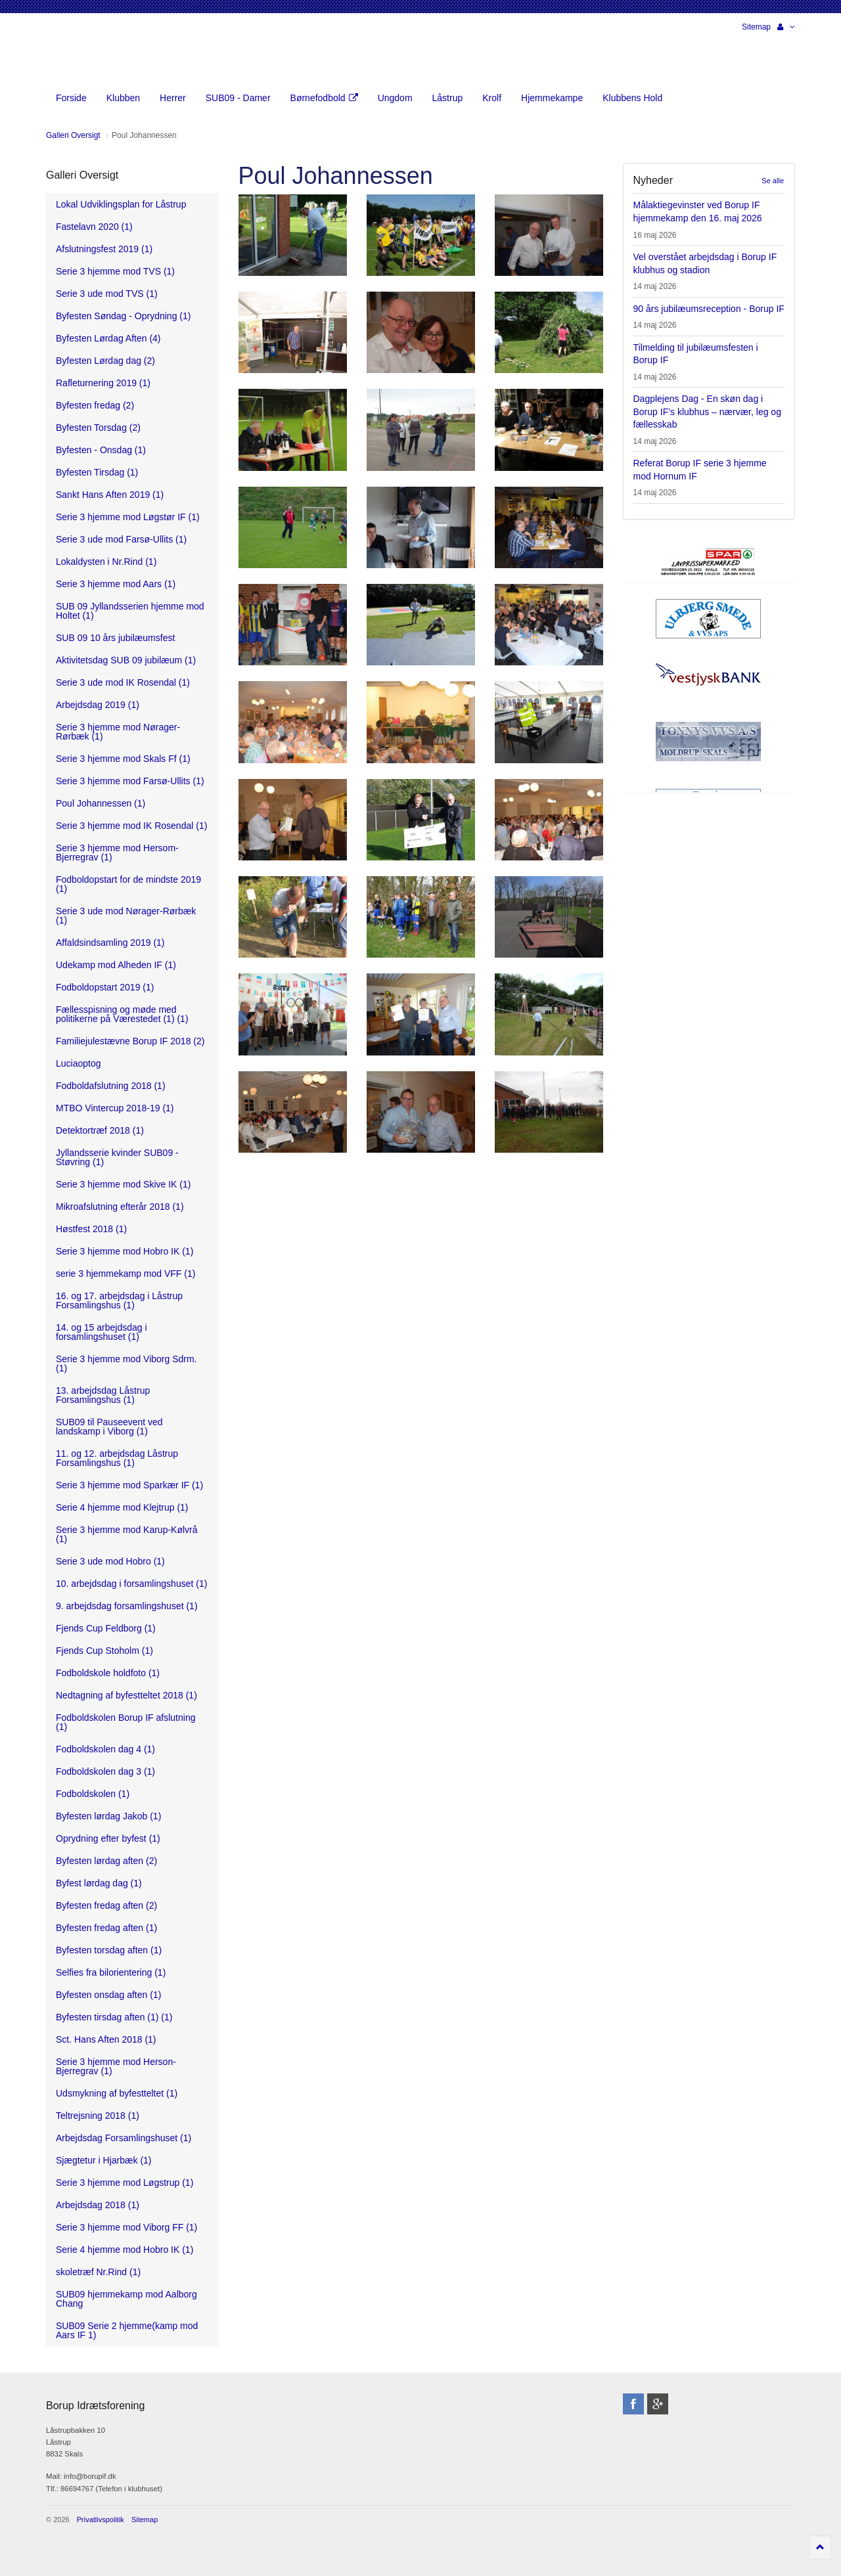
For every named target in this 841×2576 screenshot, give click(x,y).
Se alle (772, 181)
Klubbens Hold (632, 98)
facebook (633, 2403)
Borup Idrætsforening (71, 52)
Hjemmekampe (552, 98)
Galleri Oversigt (82, 175)
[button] (786, 27)
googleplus (657, 2403)
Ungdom (395, 98)
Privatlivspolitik (100, 2519)
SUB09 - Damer (238, 98)
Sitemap (756, 27)
